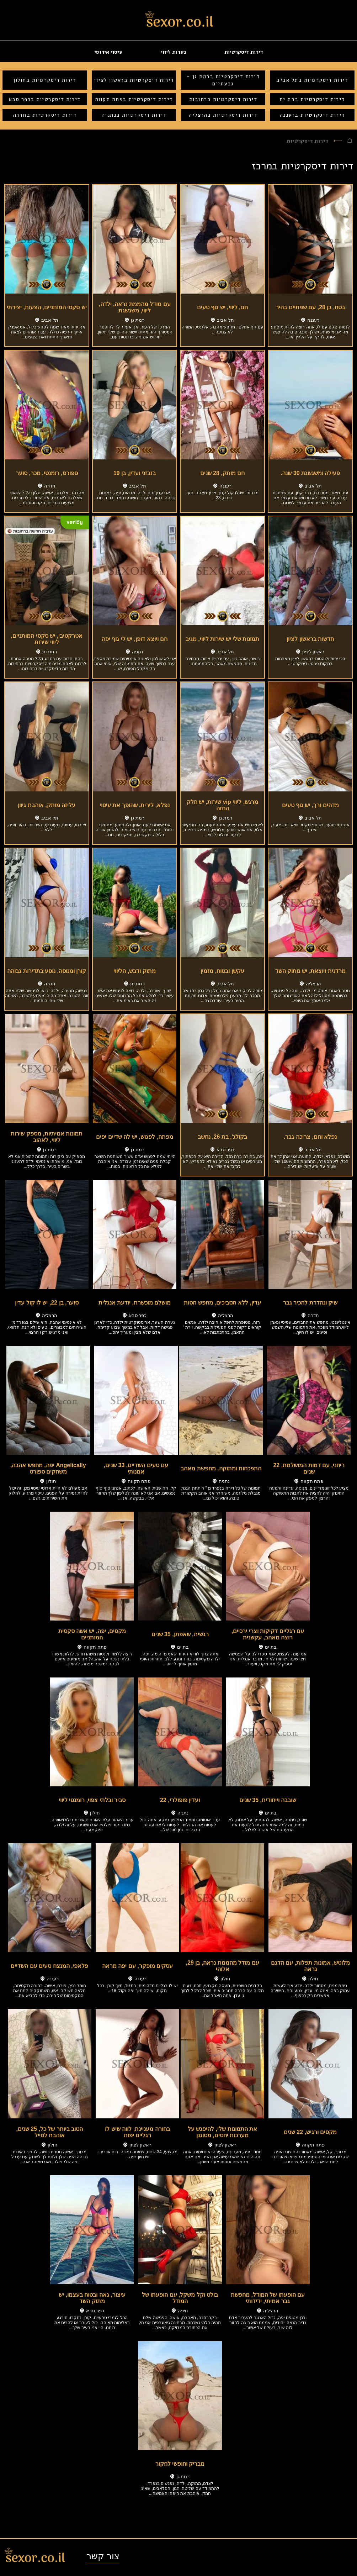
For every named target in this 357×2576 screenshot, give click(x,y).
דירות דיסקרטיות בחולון (44, 80)
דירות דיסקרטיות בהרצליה (223, 114)
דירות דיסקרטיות (243, 52)
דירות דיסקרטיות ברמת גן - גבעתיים (223, 80)
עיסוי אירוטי (108, 52)
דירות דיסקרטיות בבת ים (312, 99)
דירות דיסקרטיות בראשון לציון (134, 80)
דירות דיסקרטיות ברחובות (223, 99)
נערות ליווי (173, 52)
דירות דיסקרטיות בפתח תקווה (134, 99)
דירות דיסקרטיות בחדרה (45, 114)
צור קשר (102, 2556)
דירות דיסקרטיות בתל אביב (312, 80)
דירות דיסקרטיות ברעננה (312, 114)
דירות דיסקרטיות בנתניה (134, 114)
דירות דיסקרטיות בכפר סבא (45, 99)
